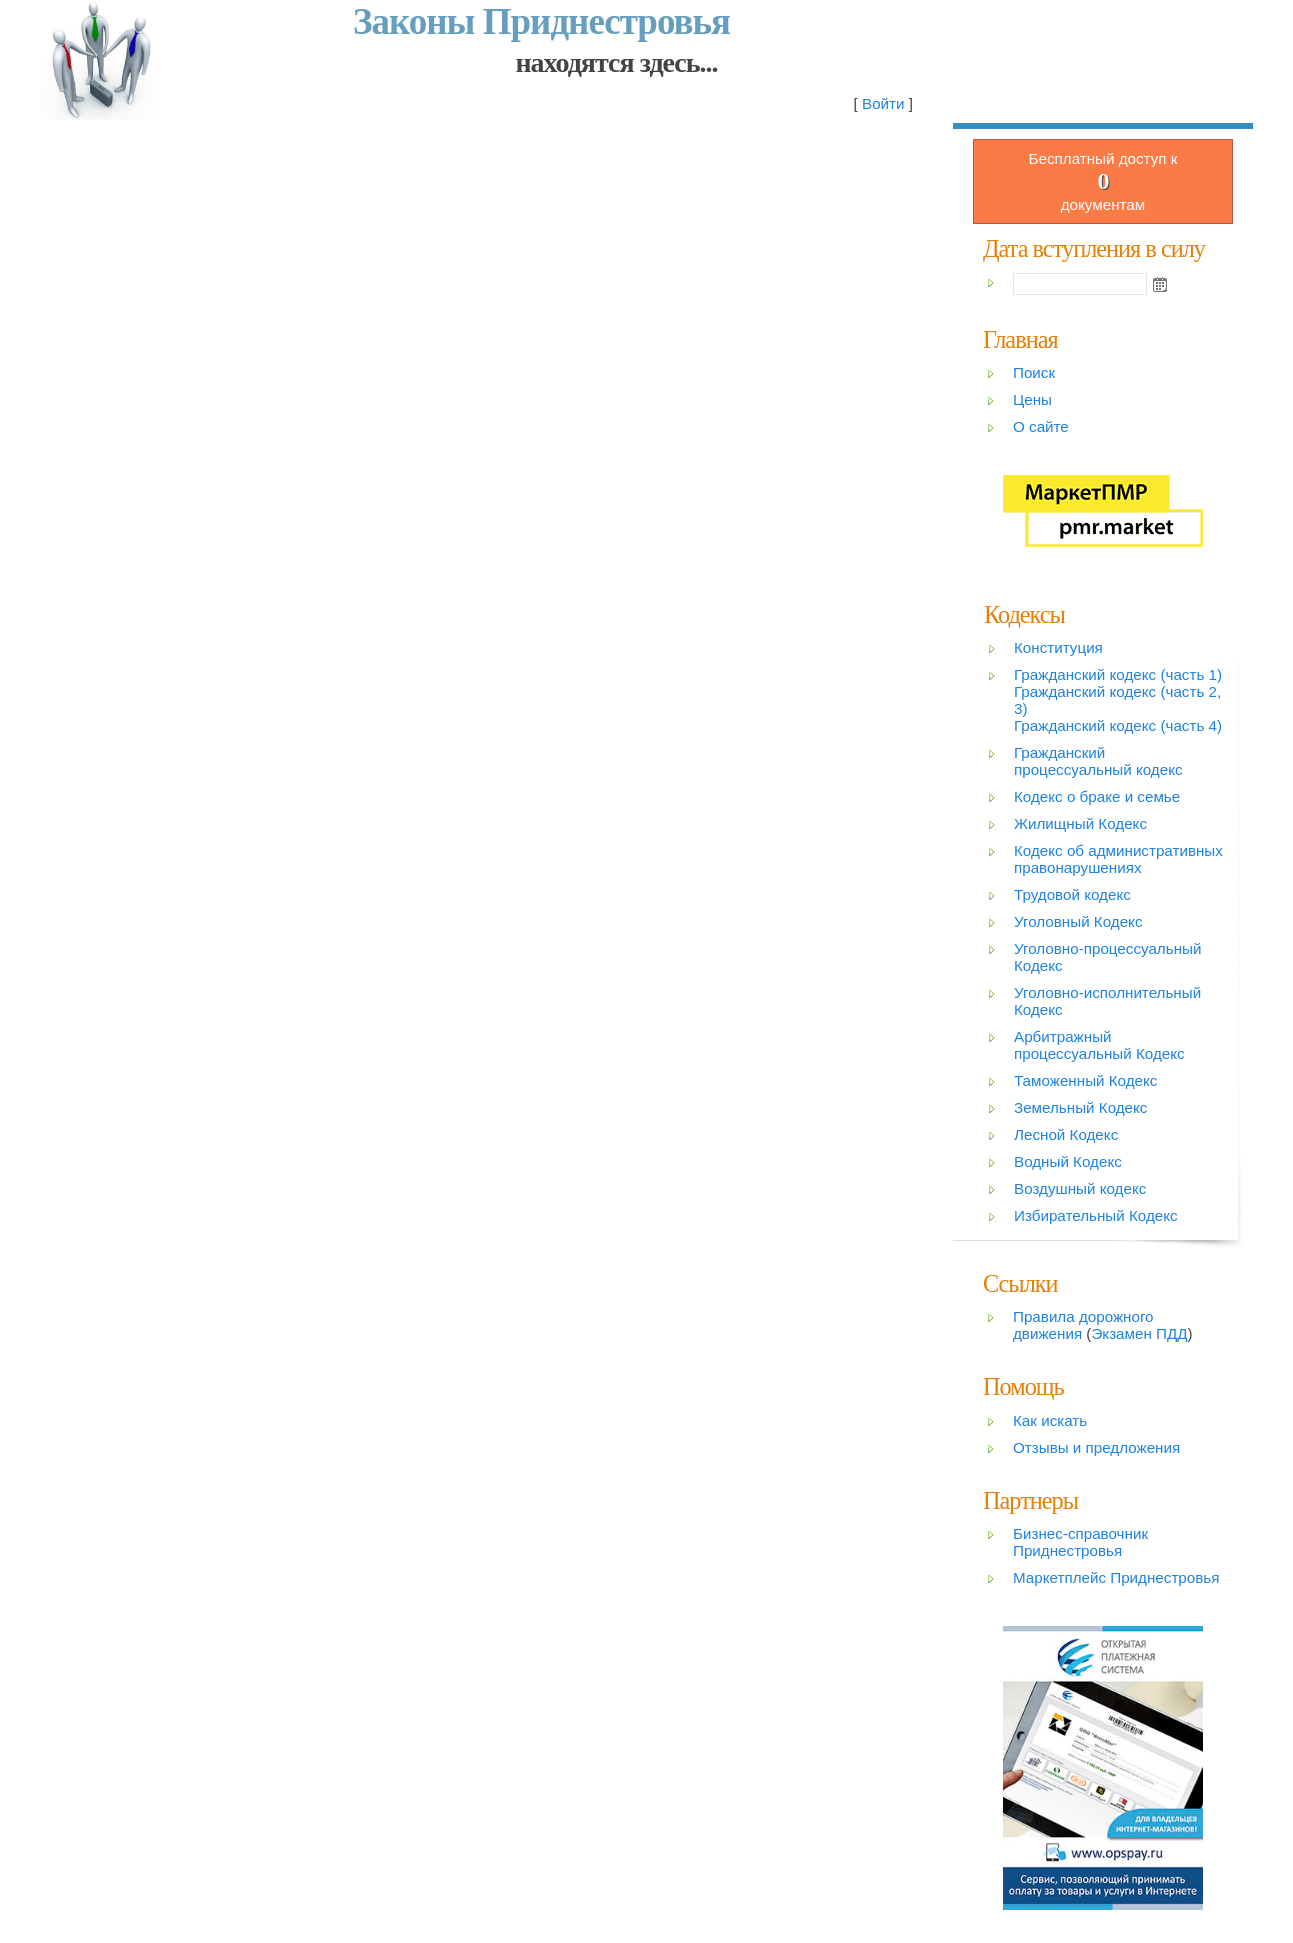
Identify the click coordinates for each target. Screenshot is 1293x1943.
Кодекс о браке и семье (1097, 796)
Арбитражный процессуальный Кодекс (1099, 1045)
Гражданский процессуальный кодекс (1098, 761)
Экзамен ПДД (1139, 1333)
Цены (1032, 399)
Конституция (1058, 647)
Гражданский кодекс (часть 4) (1118, 725)
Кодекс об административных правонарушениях (1118, 859)
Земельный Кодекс (1080, 1107)
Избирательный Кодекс (1096, 1215)
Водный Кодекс (1068, 1161)
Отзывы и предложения (1096, 1447)
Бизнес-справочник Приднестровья (1080, 1542)
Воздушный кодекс (1080, 1188)
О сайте (1041, 426)
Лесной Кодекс (1066, 1134)
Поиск (1034, 372)
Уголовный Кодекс (1078, 921)
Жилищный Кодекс (1080, 823)
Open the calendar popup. (1160, 284)
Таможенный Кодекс (1085, 1080)
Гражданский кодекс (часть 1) (1118, 674)
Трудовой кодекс (1072, 894)
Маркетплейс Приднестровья (1116, 1577)
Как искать (1050, 1420)
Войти (883, 103)
